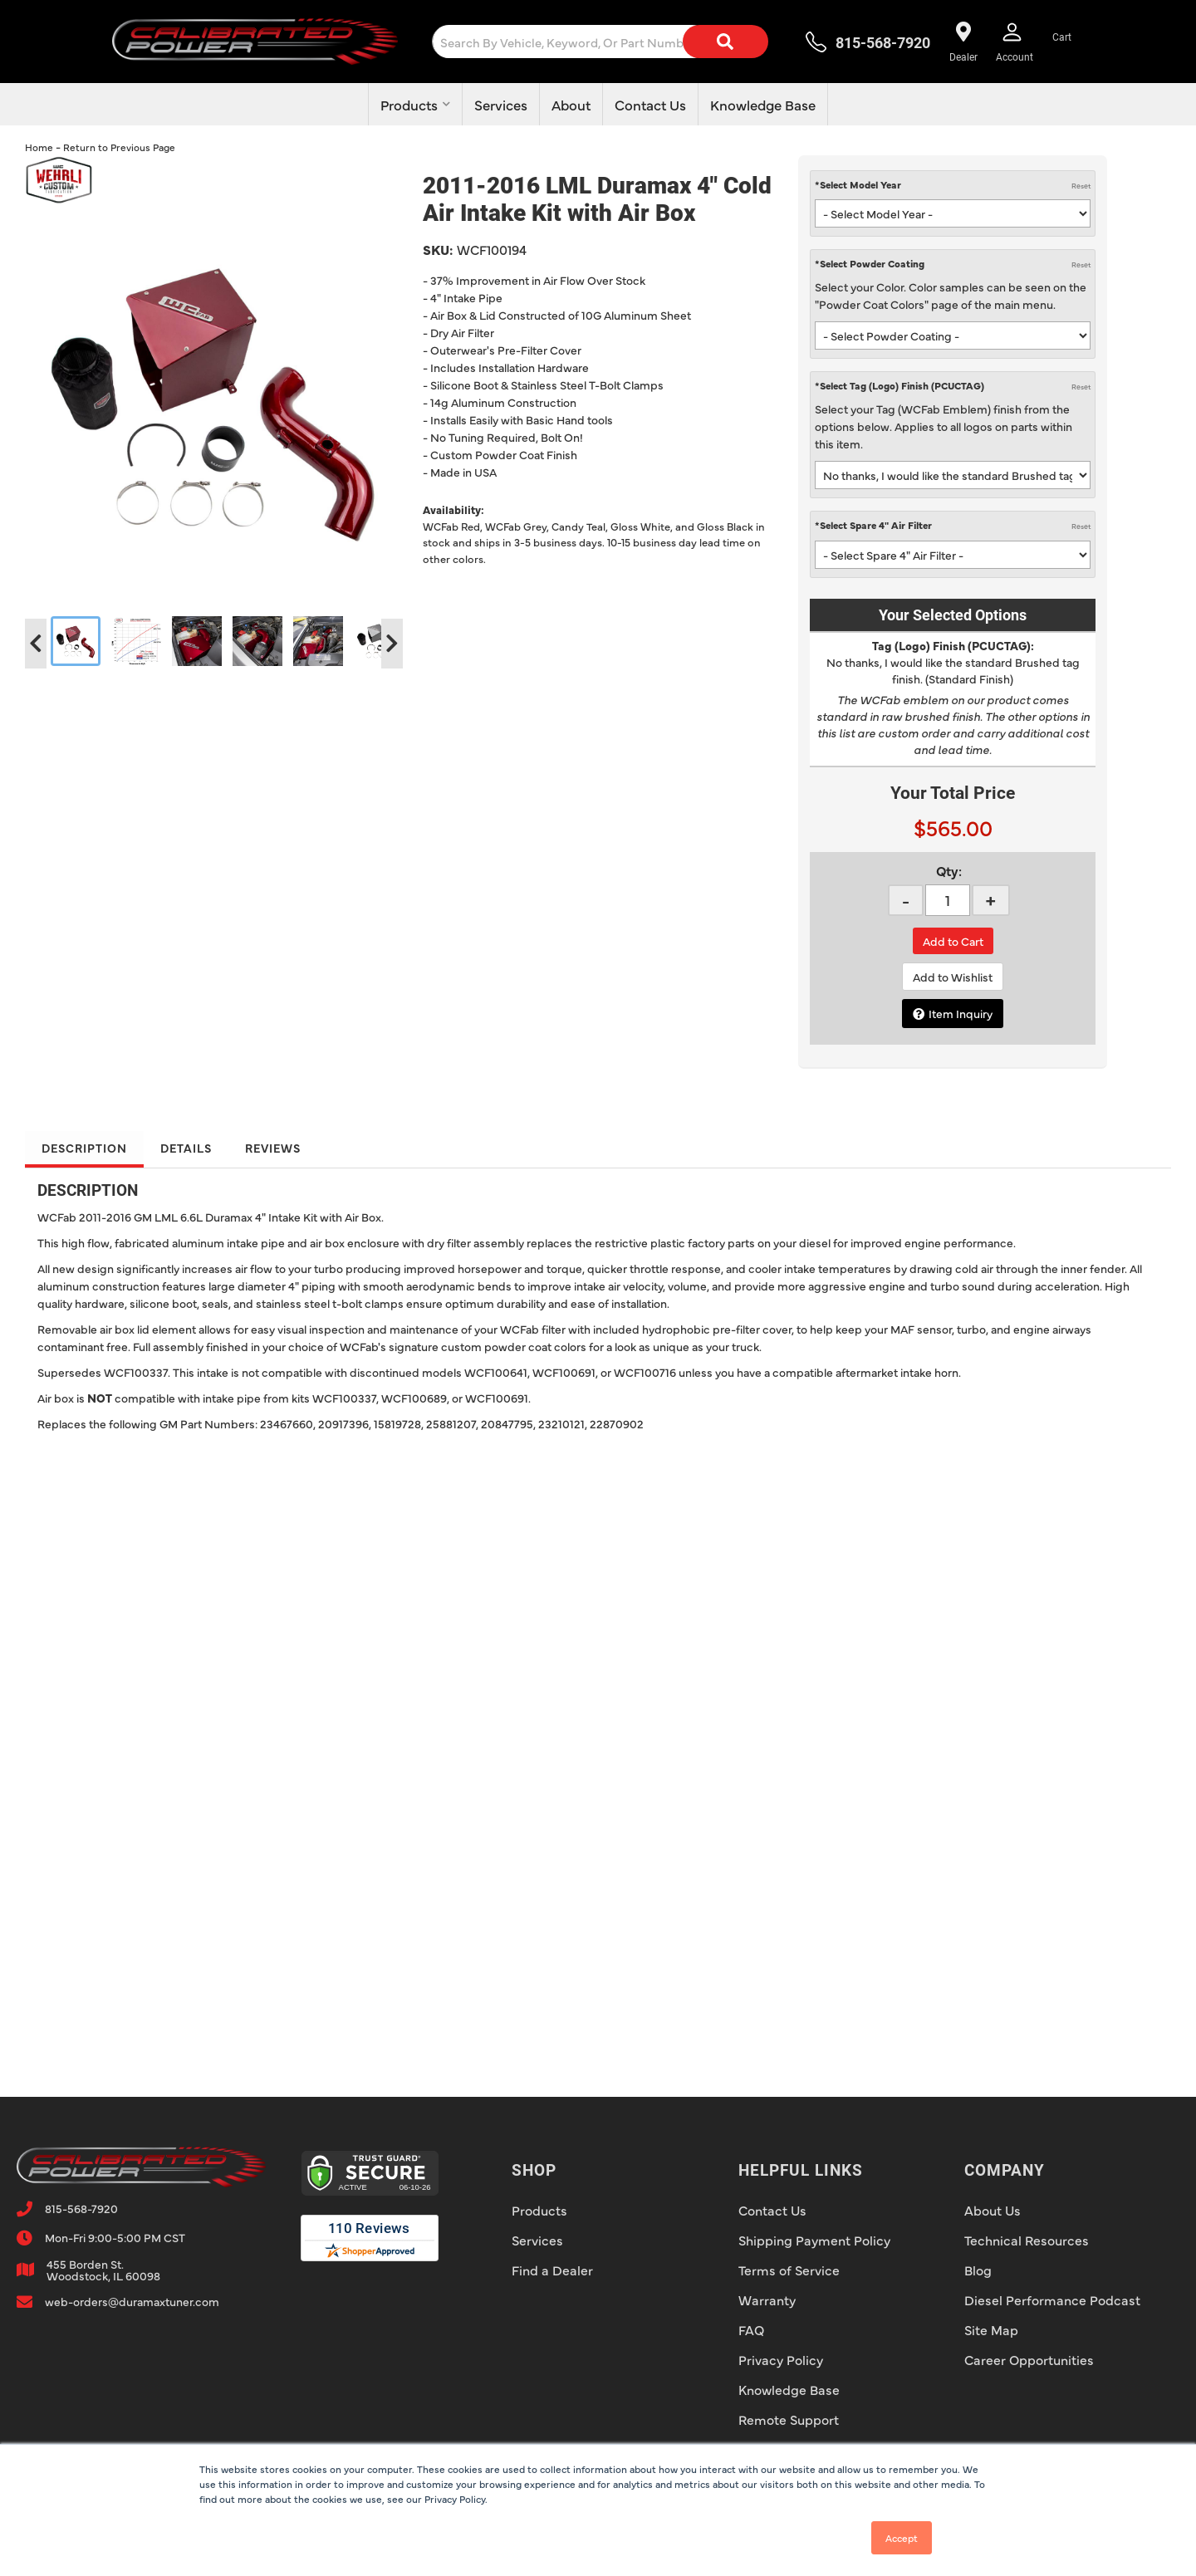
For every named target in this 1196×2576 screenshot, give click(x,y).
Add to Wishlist (953, 976)
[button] (613, 41)
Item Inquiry (961, 1013)
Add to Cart (953, 941)
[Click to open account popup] (1014, 41)
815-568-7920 (81, 2208)
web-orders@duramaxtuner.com (132, 2301)
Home (39, 147)
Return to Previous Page (119, 147)
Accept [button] (901, 2537)
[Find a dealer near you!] (963, 41)
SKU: (438, 249)
